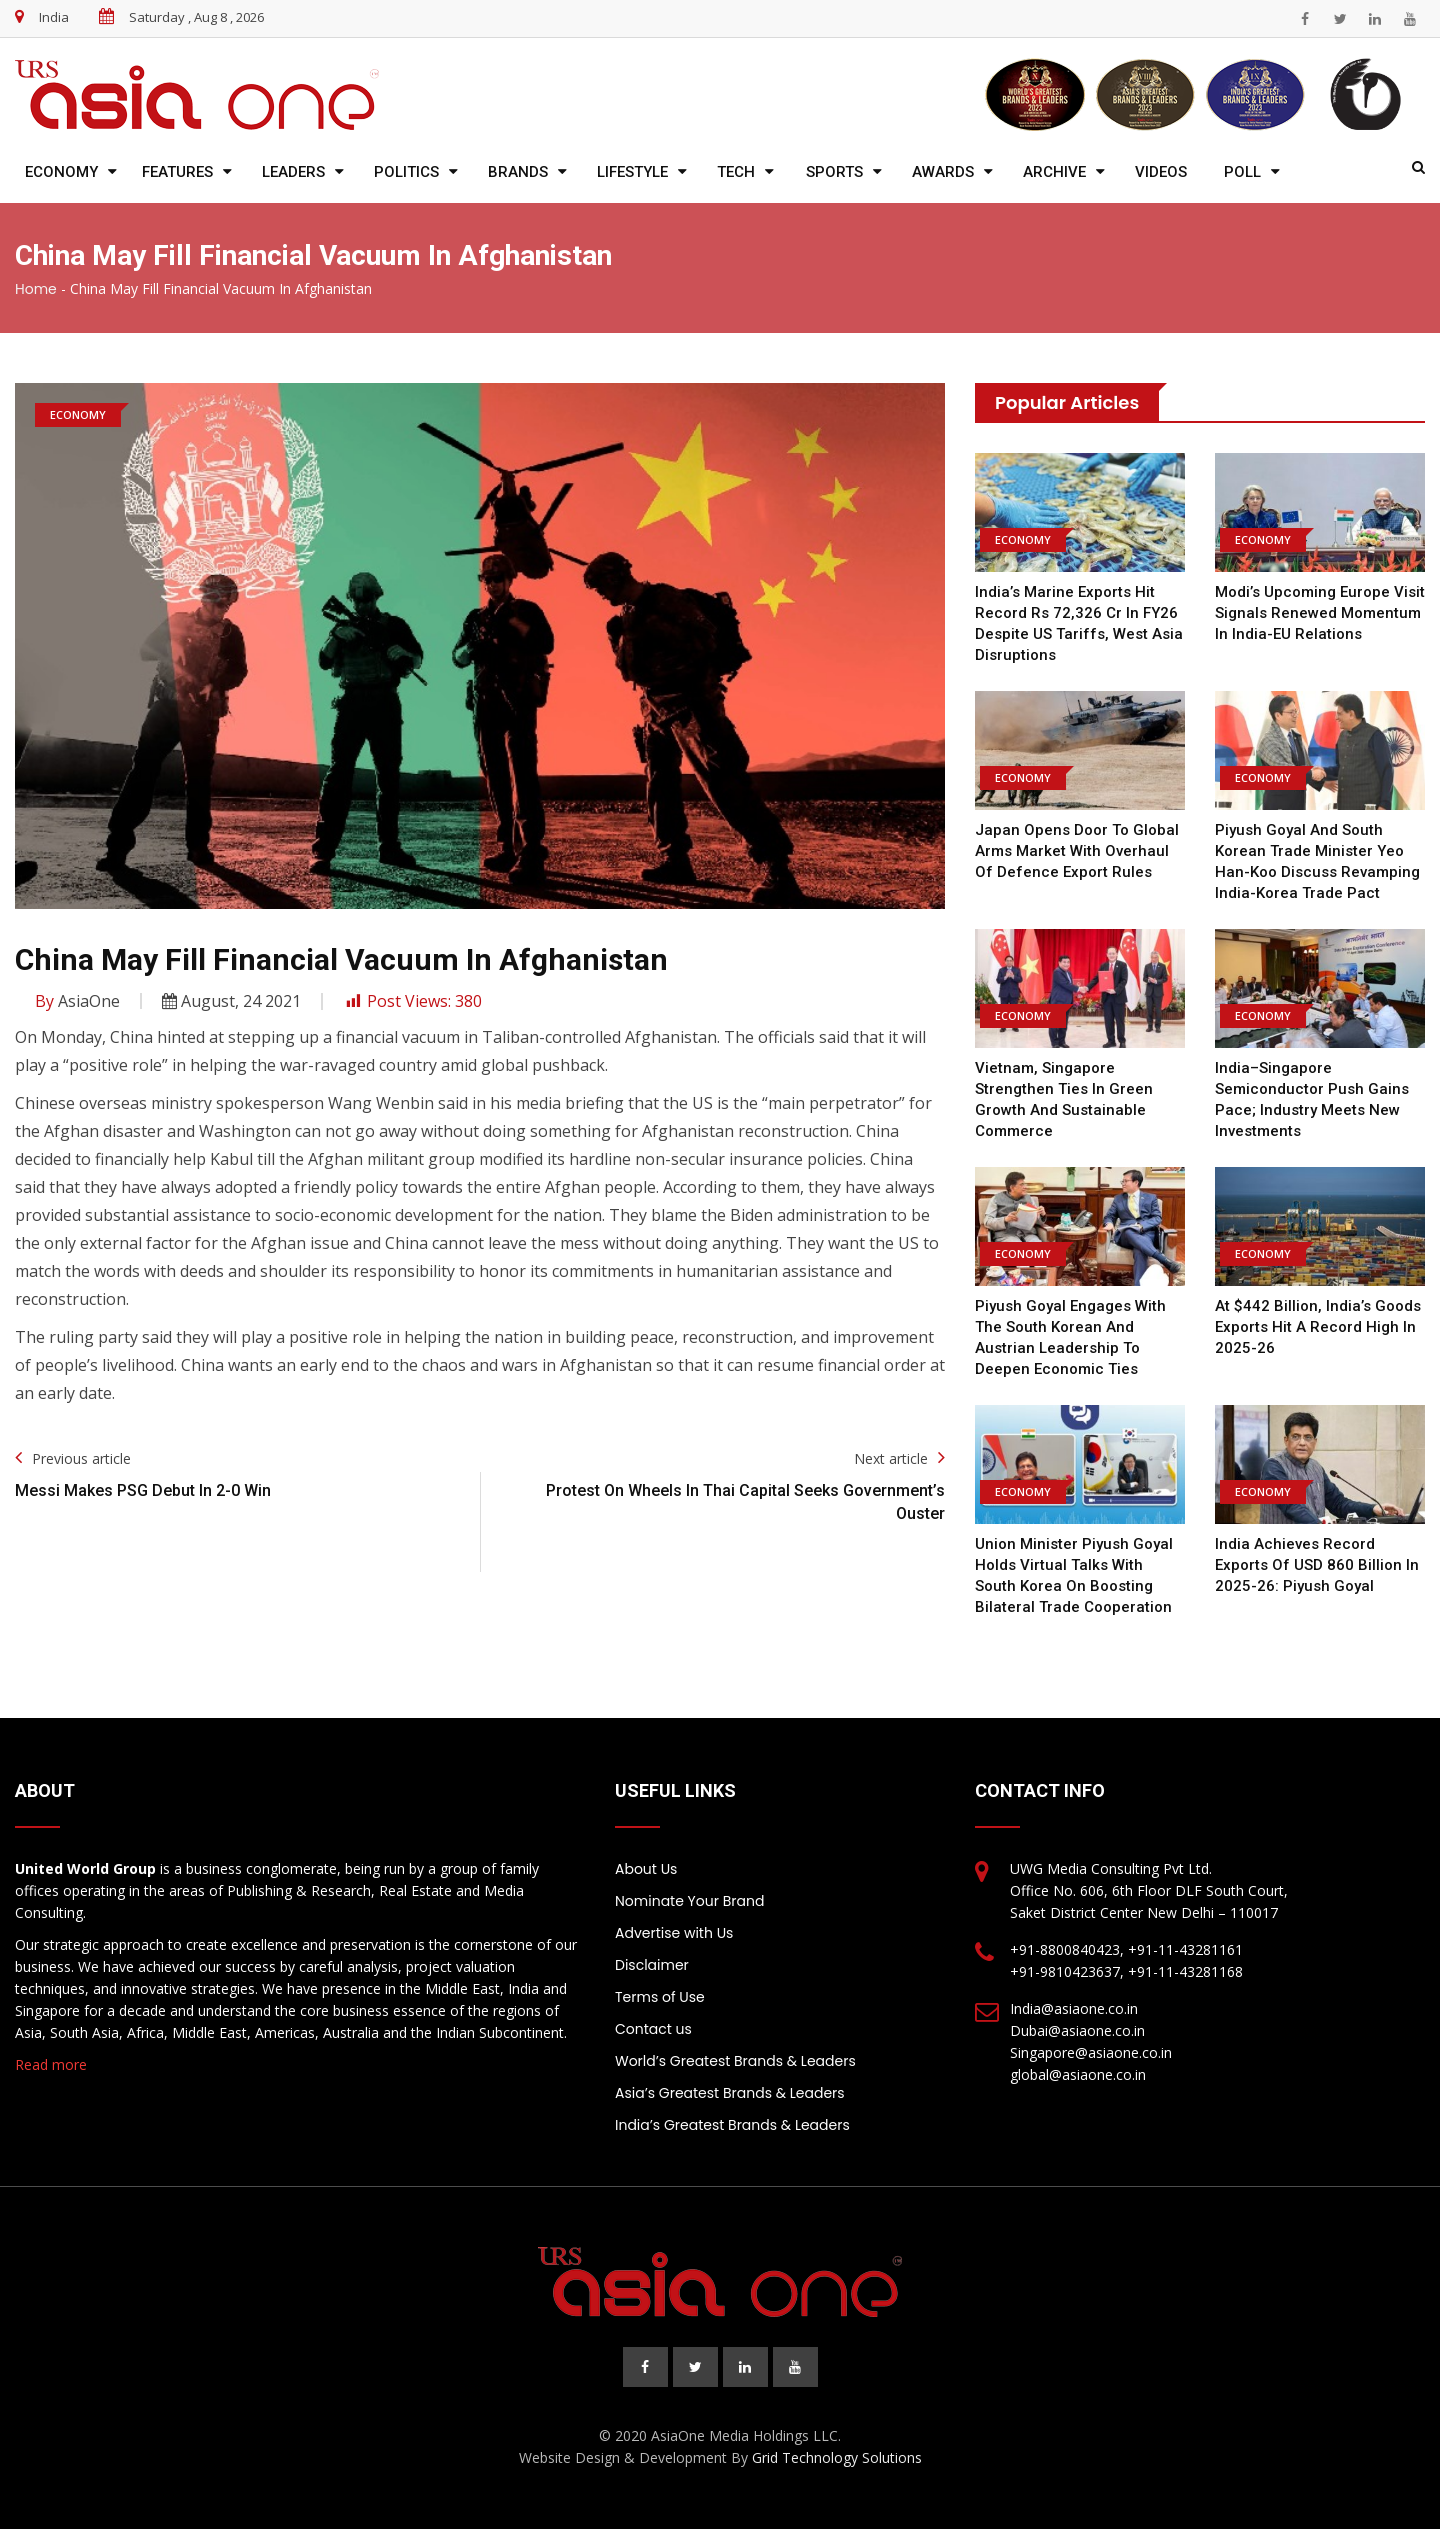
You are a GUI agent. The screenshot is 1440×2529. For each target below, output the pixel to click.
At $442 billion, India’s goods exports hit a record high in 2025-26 (1318, 1327)
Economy (61, 172)
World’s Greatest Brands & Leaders (735, 2061)
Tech (736, 172)
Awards (943, 172)
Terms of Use (660, 1997)
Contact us (653, 2029)
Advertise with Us (674, 1933)
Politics (406, 172)
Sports (834, 172)
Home (36, 289)
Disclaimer (652, 1965)
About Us (646, 1869)
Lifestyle (632, 172)
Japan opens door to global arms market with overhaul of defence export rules (1077, 851)
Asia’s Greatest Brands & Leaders (730, 2093)
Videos (1161, 172)
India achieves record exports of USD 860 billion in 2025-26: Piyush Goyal (1317, 1565)
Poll (1242, 172)
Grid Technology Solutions (837, 2457)
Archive (1054, 172)
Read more (51, 2064)
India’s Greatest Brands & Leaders (732, 2125)
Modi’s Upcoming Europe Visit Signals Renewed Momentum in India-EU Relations (1320, 613)
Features (177, 172)
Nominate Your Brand (689, 1901)
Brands (518, 172)
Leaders (293, 172)
